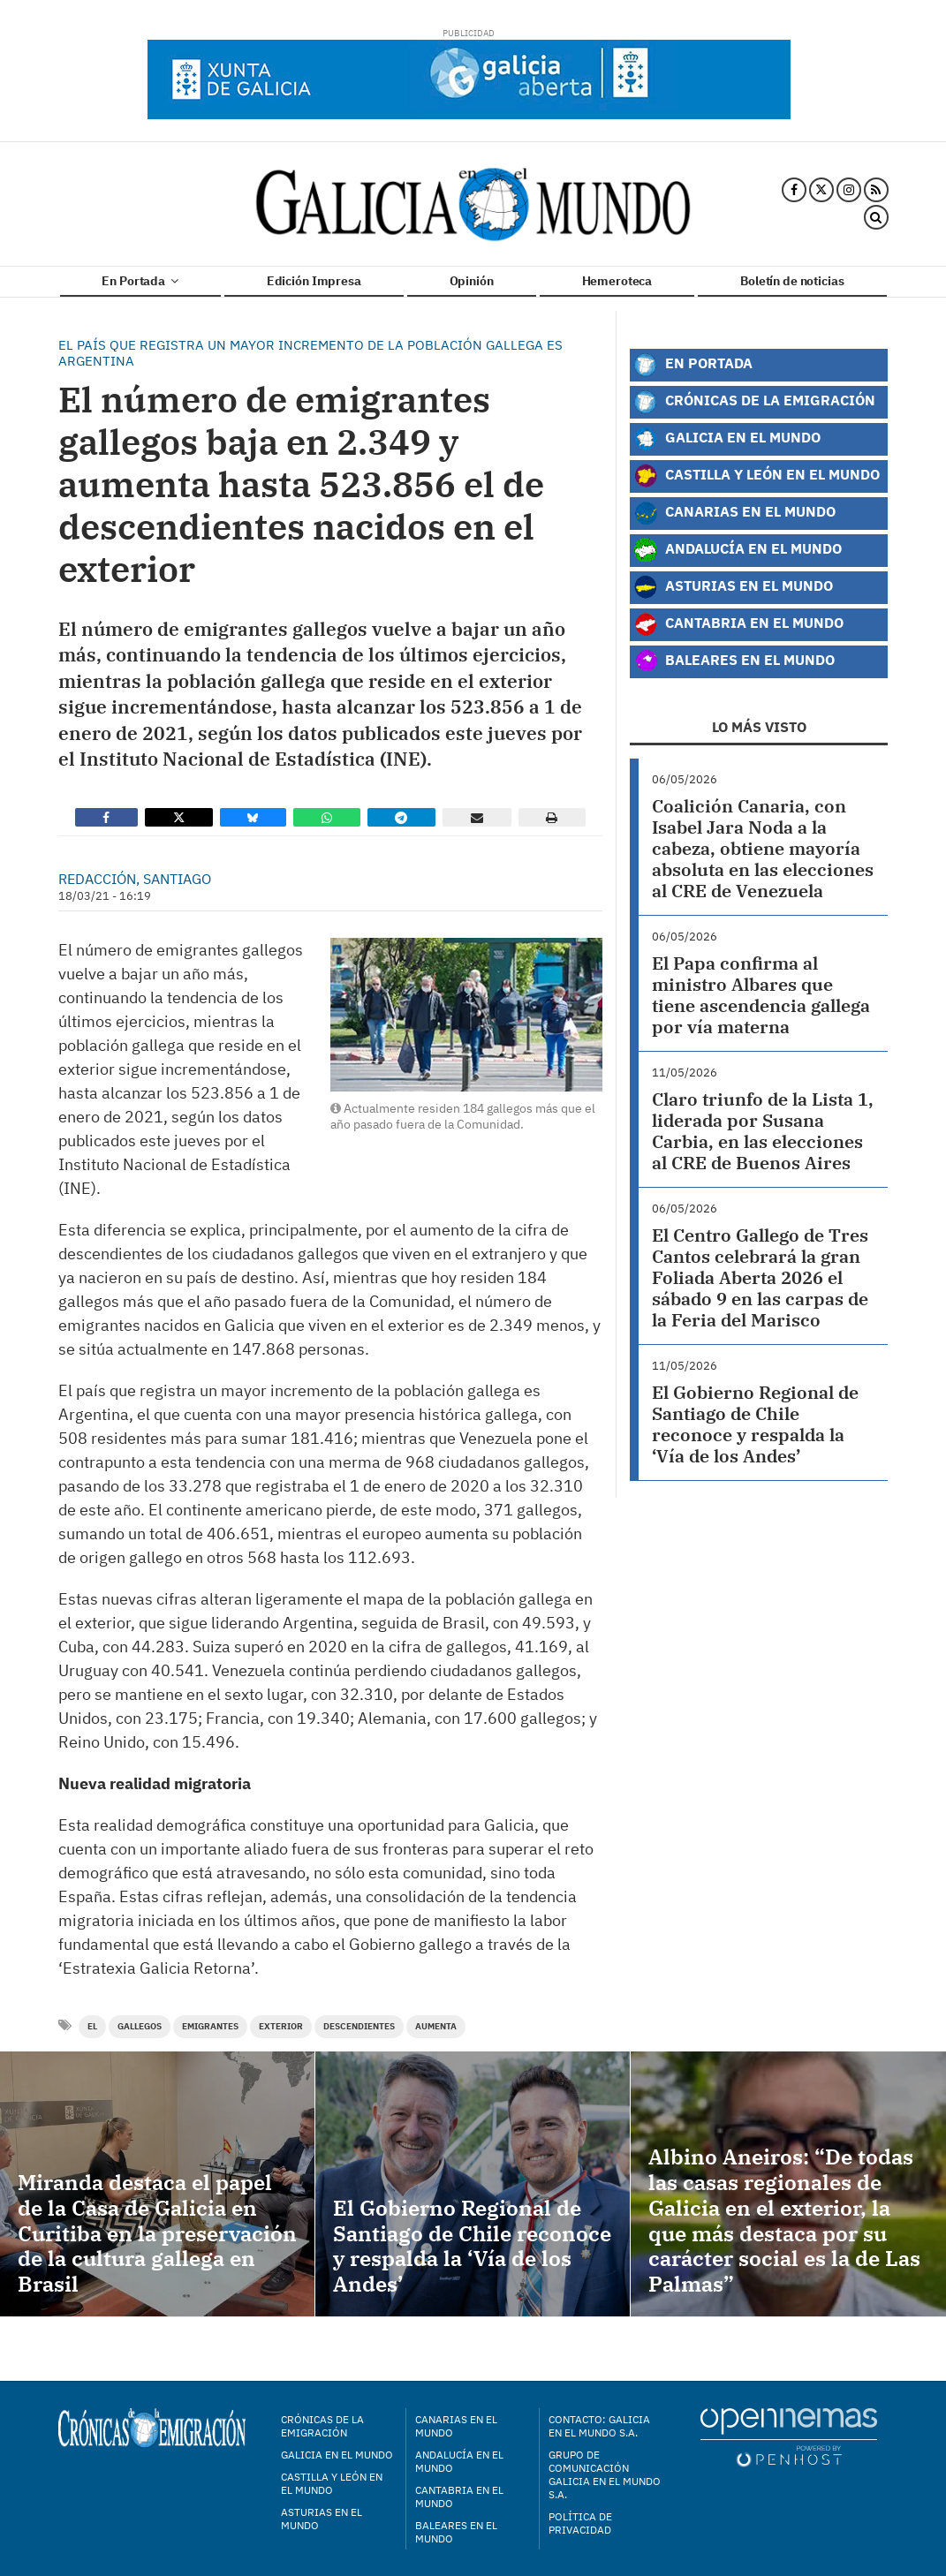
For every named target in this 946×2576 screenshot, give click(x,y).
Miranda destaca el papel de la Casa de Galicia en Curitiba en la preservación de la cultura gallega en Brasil (157, 2233)
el (92, 2026)
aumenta (436, 2026)
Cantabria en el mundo (459, 2496)
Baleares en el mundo (456, 2532)
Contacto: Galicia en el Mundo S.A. (599, 2426)
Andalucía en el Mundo (737, 550)
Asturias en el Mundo (733, 587)
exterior (281, 2026)
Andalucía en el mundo (459, 2461)
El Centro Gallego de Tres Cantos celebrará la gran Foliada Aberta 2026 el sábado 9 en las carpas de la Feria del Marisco (760, 1277)
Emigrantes (210, 2026)
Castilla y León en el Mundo (756, 476)
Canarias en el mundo (456, 2426)
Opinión (472, 281)
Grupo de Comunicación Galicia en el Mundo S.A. (605, 2474)
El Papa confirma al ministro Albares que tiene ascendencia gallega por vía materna (761, 995)
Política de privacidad (580, 2523)
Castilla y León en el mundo (331, 2483)
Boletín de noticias (792, 281)
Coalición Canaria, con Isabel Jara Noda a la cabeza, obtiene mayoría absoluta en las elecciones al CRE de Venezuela (763, 848)
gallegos (139, 2026)
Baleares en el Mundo (734, 661)
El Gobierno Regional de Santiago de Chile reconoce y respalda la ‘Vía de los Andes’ (755, 1424)
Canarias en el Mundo (734, 513)
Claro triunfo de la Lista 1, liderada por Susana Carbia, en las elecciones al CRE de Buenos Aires (763, 1131)
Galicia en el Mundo (727, 439)
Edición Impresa (314, 281)
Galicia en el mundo (337, 2454)
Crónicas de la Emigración (754, 401)
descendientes (359, 2026)
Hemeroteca (617, 281)
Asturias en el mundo (321, 2518)
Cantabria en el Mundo (738, 624)
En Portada (140, 281)
